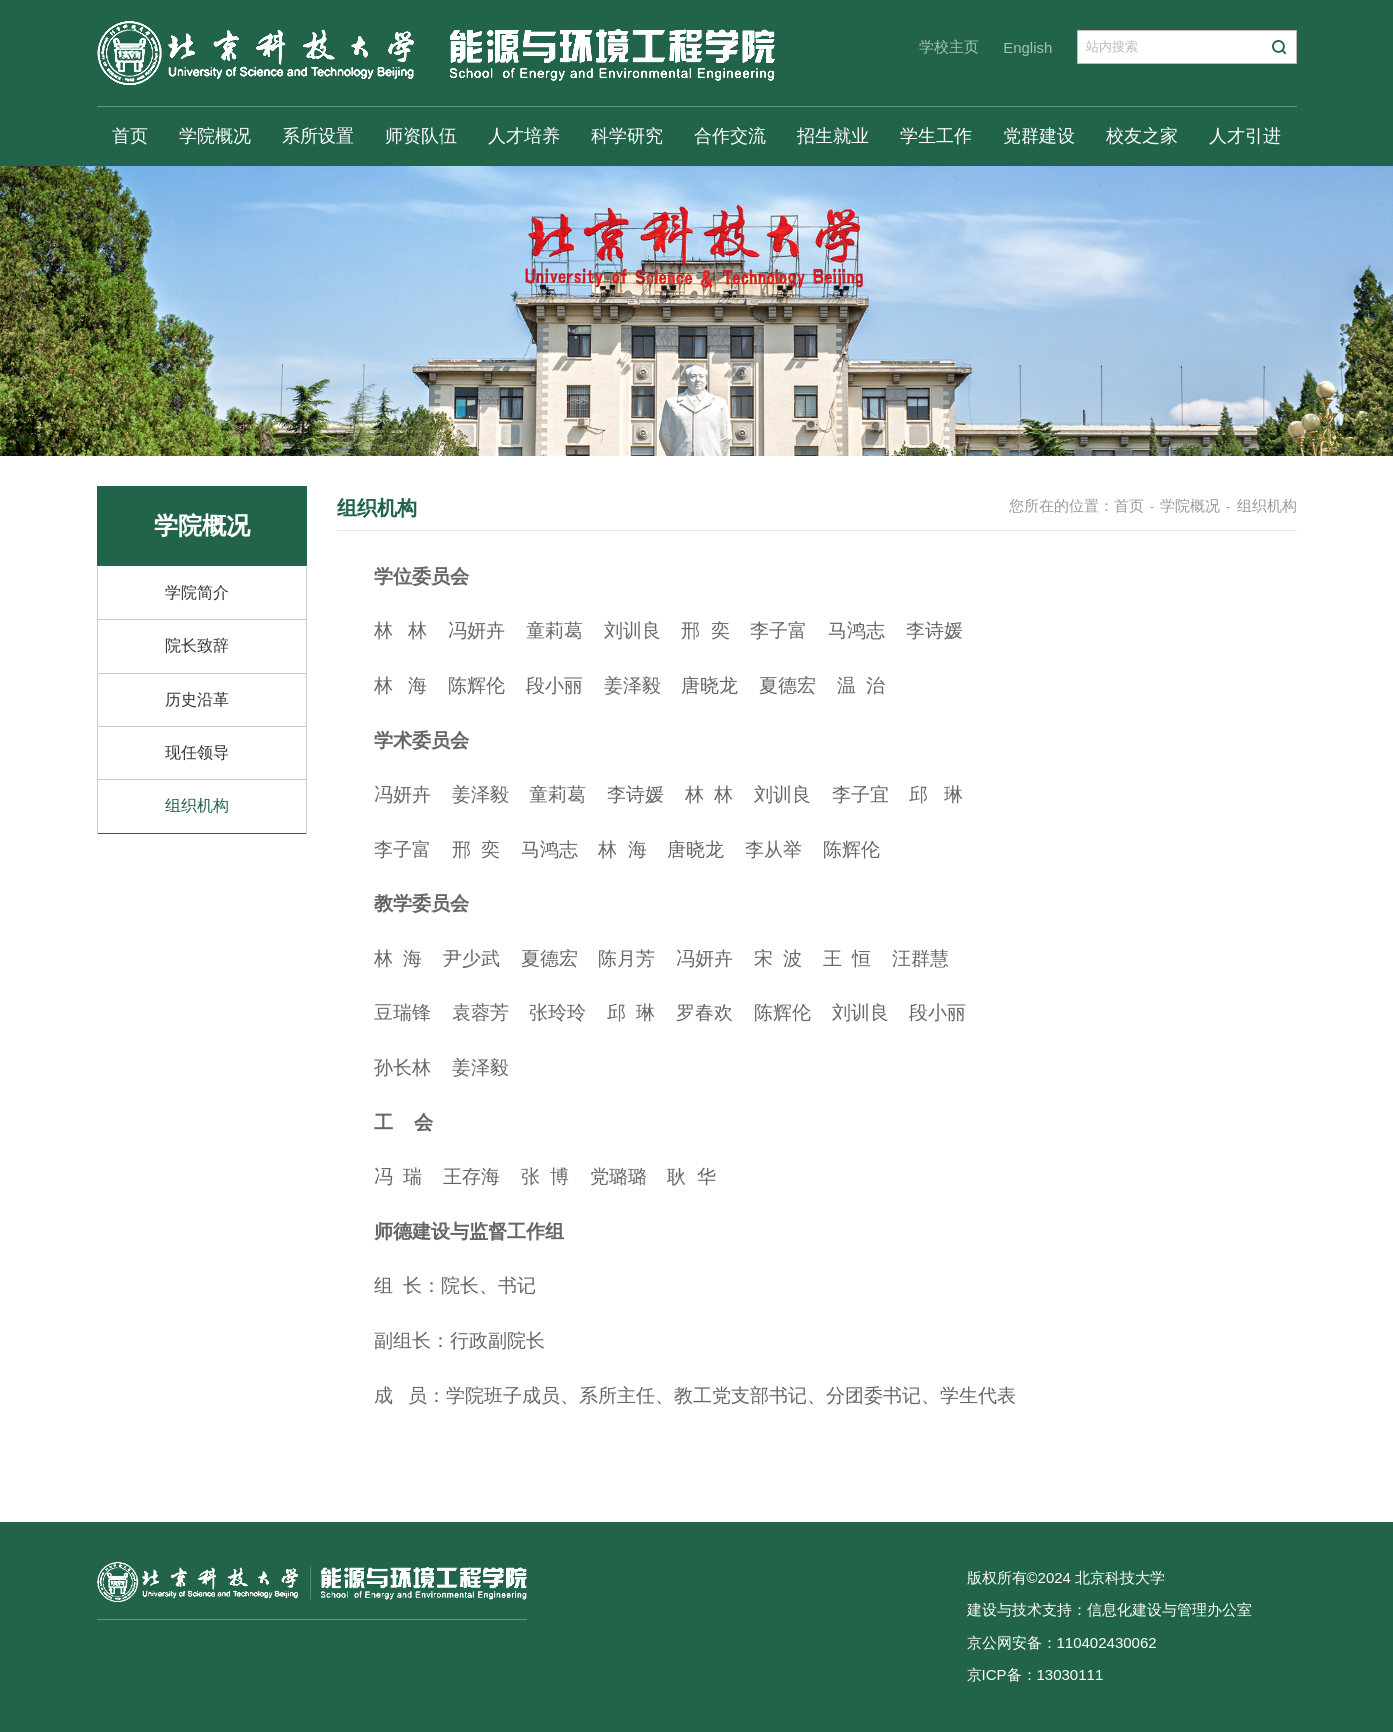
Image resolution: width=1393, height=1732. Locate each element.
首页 (130, 136)
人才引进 (1245, 136)
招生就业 (833, 136)
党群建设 (1039, 136)
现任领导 (197, 752)
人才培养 (524, 136)
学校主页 (949, 46)
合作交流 (730, 136)
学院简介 (197, 592)
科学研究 (627, 136)
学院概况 (215, 136)
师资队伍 (421, 136)
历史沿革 (197, 699)
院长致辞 (197, 645)
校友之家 (1142, 136)
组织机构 (197, 805)
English (1027, 47)
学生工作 (936, 136)
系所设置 (318, 136)
